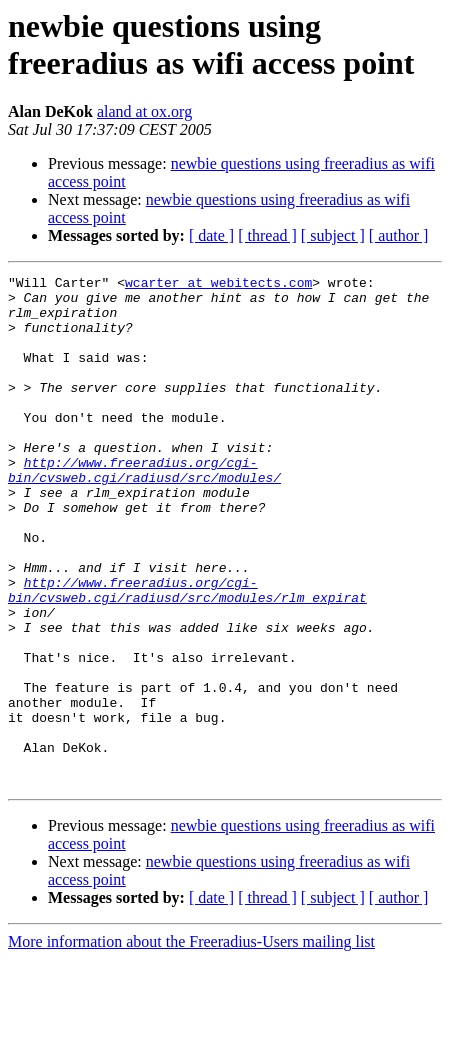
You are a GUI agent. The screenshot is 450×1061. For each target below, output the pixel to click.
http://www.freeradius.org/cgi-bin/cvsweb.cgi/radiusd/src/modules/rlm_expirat (187, 654)
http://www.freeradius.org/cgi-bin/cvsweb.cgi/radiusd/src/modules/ (144, 510)
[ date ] (211, 235)
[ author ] (399, 235)
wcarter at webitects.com (218, 285)
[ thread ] (267, 235)
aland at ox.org (144, 111)
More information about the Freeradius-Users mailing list (191, 1043)
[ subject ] (333, 235)
